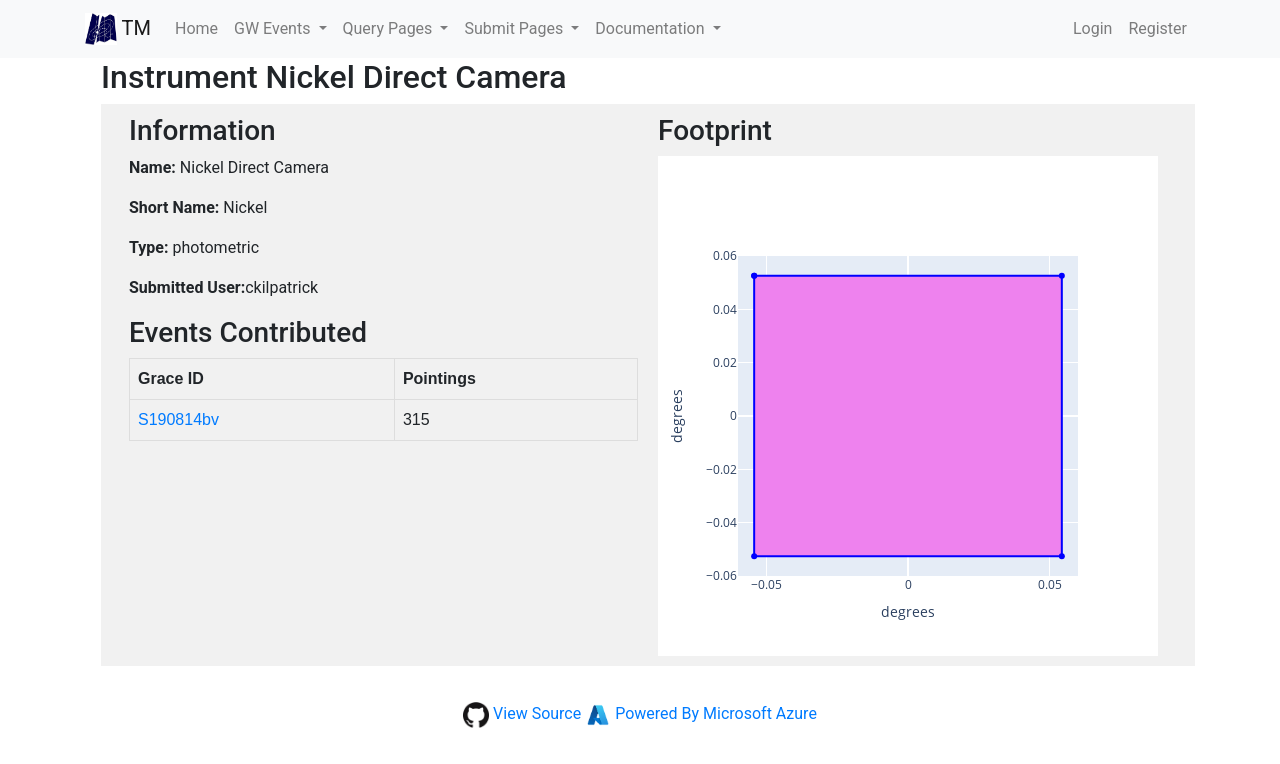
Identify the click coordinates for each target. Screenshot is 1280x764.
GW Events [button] (274, 28)
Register (1157, 28)
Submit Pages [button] (515, 28)
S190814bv (178, 419)
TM (118, 29)
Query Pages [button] (390, 28)
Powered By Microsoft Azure (716, 713)
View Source (537, 713)
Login (1092, 28)
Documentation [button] (651, 28)
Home (200, 27)
